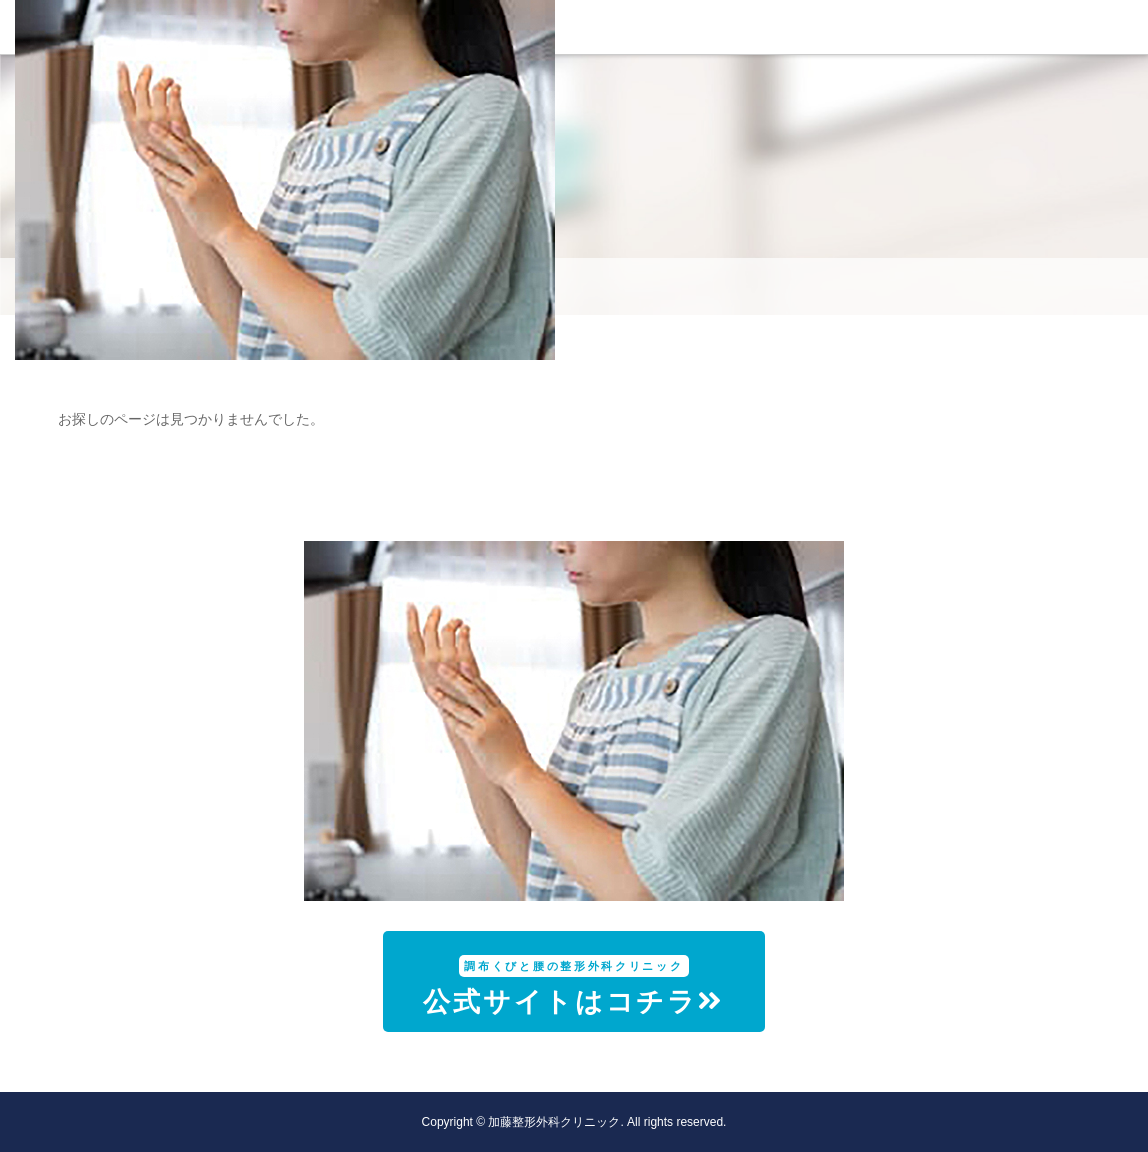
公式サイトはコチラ (573, 986)
